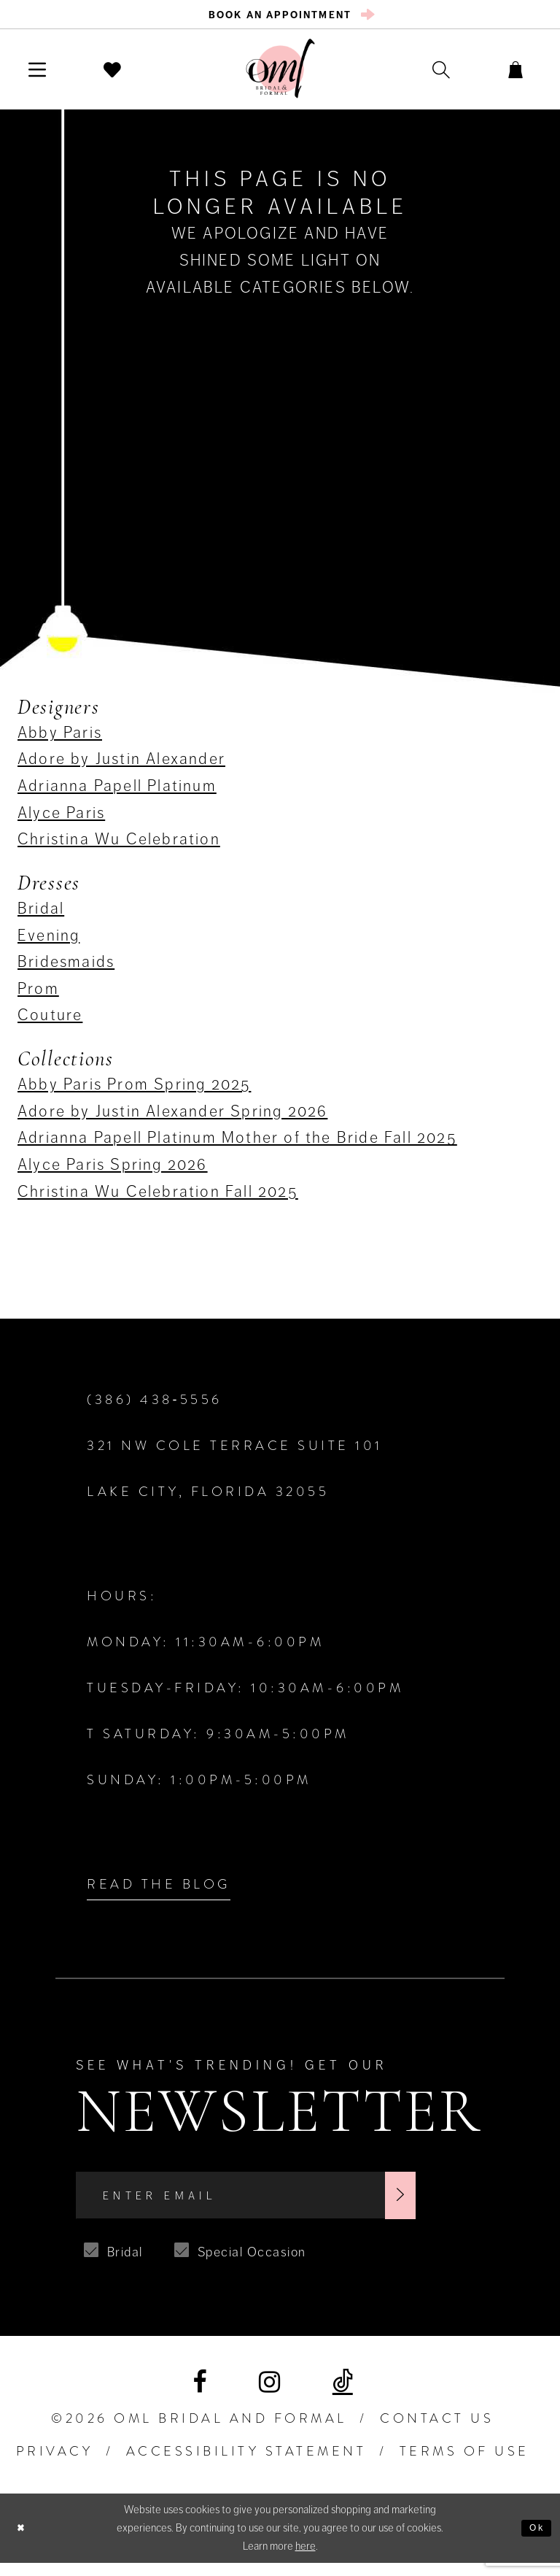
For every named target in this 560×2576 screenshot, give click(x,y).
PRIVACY (54, 2465)
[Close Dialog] (23, 2541)
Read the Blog (158, 1889)
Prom (38, 993)
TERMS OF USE (464, 2465)
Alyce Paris (61, 817)
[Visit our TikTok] (343, 2395)
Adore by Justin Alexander (121, 764)
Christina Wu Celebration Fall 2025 (158, 1196)
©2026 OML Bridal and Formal (199, 2432)
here (305, 2559)
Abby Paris (60, 737)
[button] (44, 74)
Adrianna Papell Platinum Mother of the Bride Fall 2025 (237, 1142)
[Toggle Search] (421, 73)
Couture (50, 1020)
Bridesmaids (66, 966)
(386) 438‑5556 (154, 1404)
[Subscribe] (458, 2204)
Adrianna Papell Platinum (117, 791)
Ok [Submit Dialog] (535, 2541)
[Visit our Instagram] (269, 2395)
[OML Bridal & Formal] (280, 73)
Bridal (41, 913)
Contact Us (437, 2432)
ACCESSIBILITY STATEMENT (246, 2465)
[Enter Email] (276, 2204)
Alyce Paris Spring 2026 (113, 1169)
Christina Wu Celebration (119, 844)
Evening (48, 939)
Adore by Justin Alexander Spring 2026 (172, 1116)
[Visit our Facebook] (199, 2395)
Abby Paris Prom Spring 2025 (134, 1089)
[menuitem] (280, 17)
